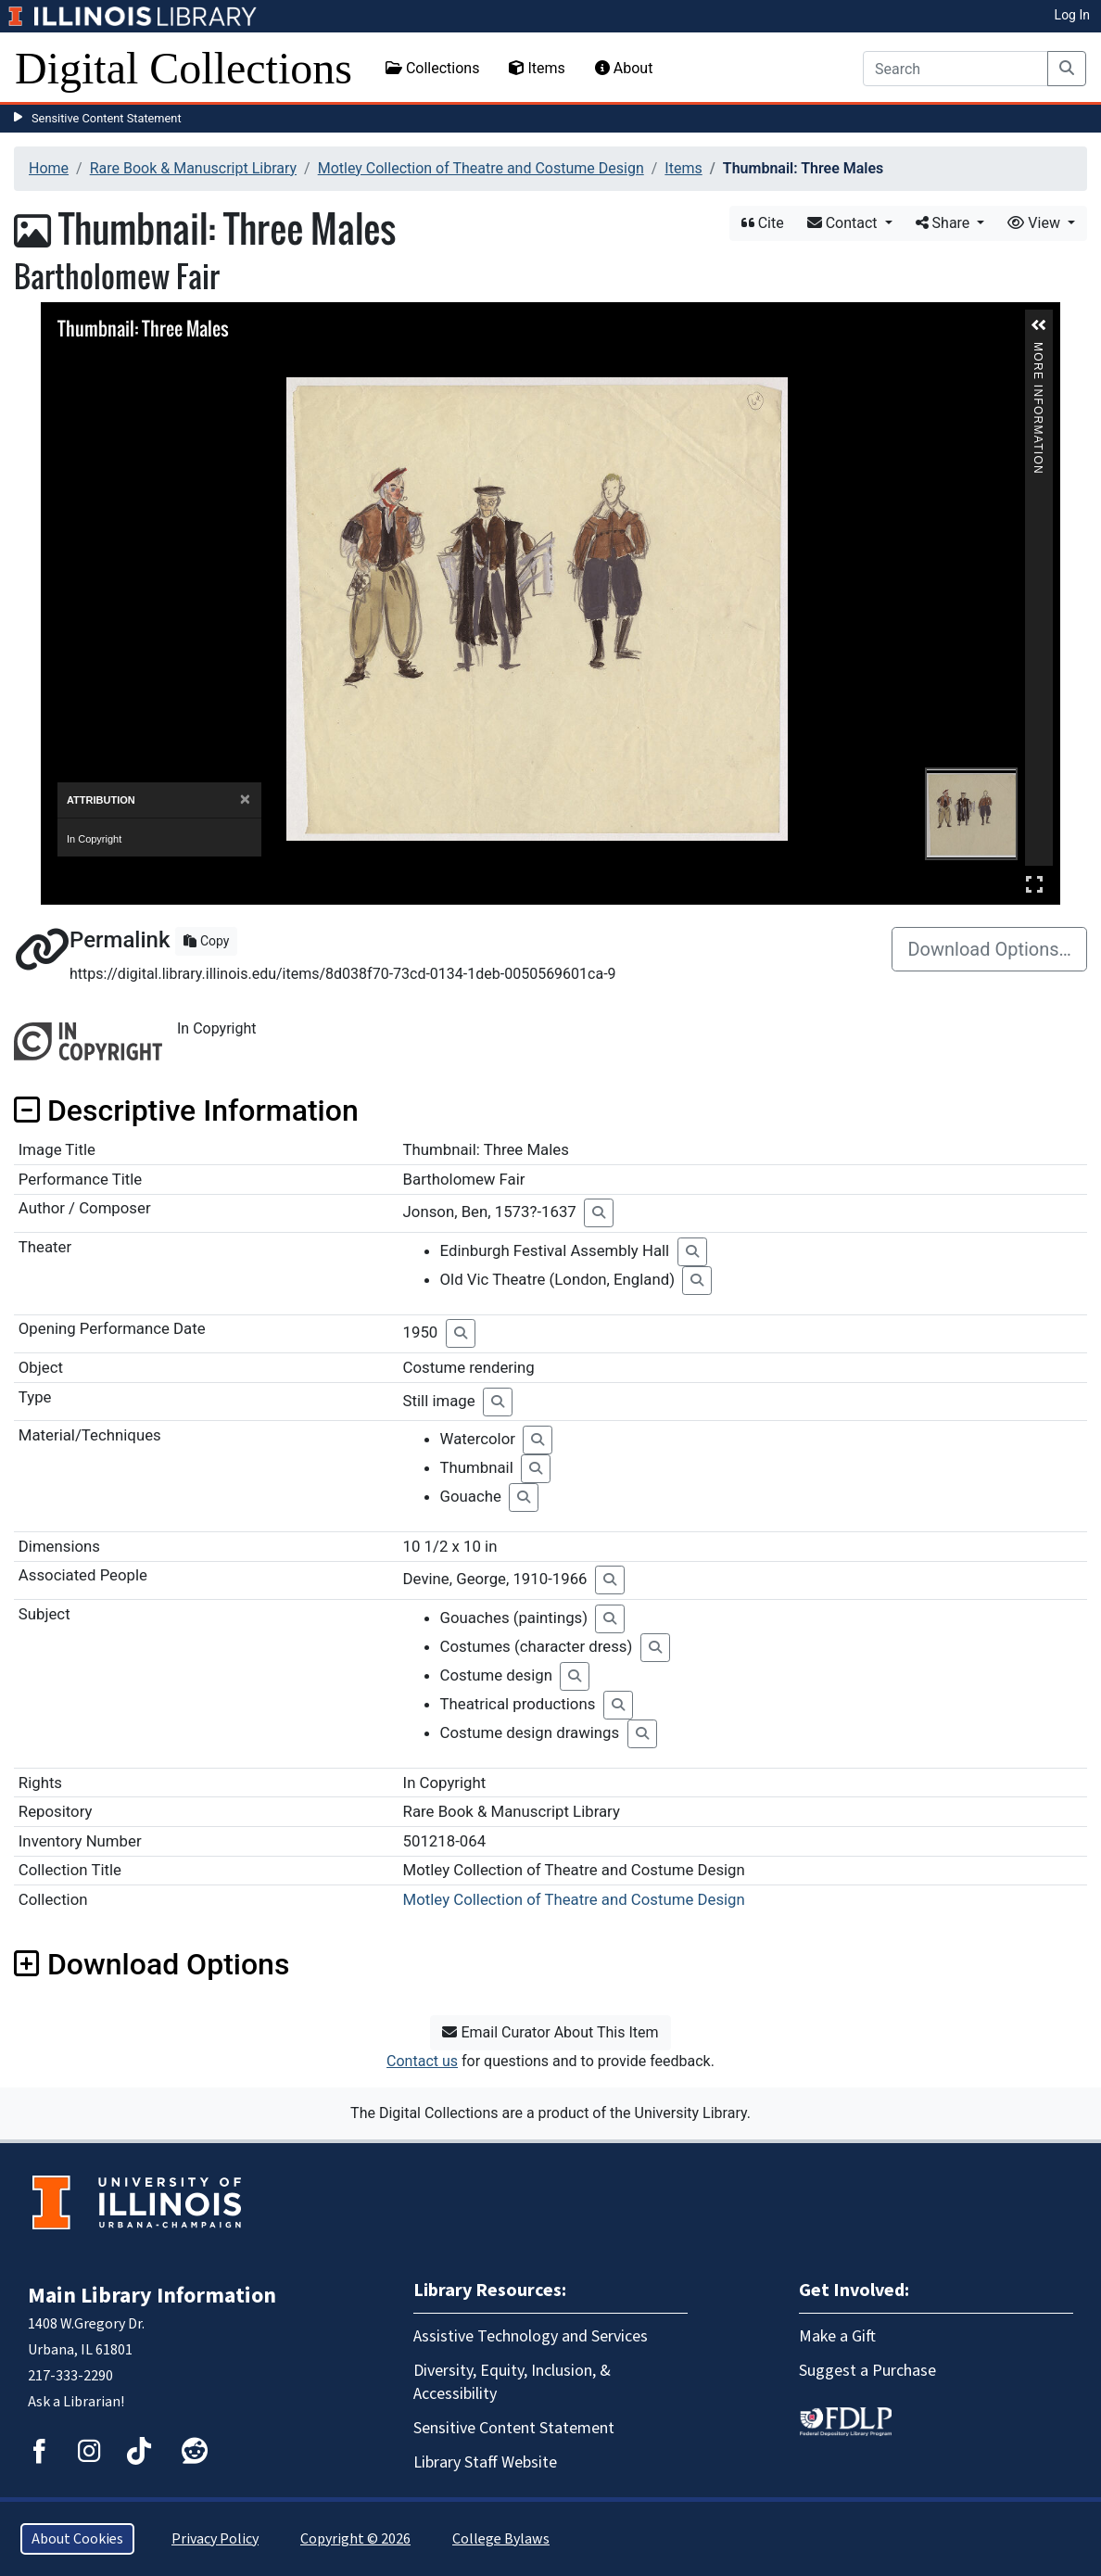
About (624, 68)
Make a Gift (837, 2336)
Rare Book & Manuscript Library (193, 168)
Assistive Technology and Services (530, 2336)
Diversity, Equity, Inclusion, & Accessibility (512, 2382)
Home (49, 168)
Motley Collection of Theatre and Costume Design (481, 168)
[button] (1039, 325)
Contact (844, 223)
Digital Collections (183, 68)
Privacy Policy (215, 2539)
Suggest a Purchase (867, 2370)
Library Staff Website (485, 2462)
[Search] (955, 68)
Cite (762, 223)
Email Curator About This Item (550, 2032)
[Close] (245, 799)
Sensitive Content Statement (107, 118)
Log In (1072, 14)
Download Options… (989, 949)
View (1035, 223)
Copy (206, 940)
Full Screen (1034, 883)
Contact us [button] (422, 2061)
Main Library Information (152, 2295)
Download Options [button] (151, 1964)
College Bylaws (501, 2539)
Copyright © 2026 (355, 2539)
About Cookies (77, 2539)
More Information (1037, 350)
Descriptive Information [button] (186, 1110)
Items (536, 68)
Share (945, 223)
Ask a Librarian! (76, 2402)
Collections (433, 68)
